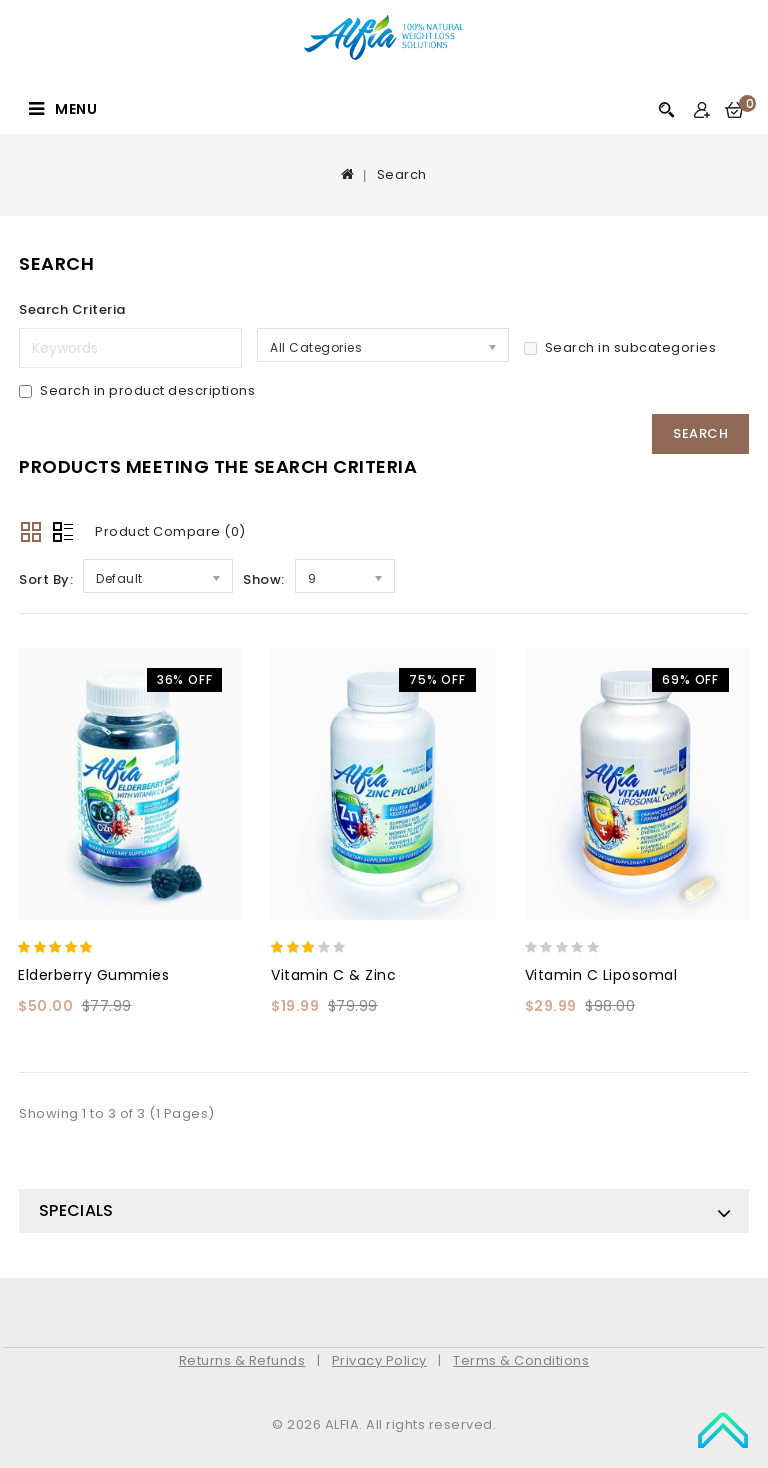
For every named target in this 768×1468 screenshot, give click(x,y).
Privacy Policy (379, 1360)
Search (402, 174)
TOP (723, 1428)
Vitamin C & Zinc (333, 975)
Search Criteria (72, 309)
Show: (264, 579)
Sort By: (46, 579)
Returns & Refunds (242, 1360)
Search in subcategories (620, 347)
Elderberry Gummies (93, 975)
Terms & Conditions (521, 1360)
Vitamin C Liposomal (601, 975)
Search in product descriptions (137, 390)
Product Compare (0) (170, 531)
